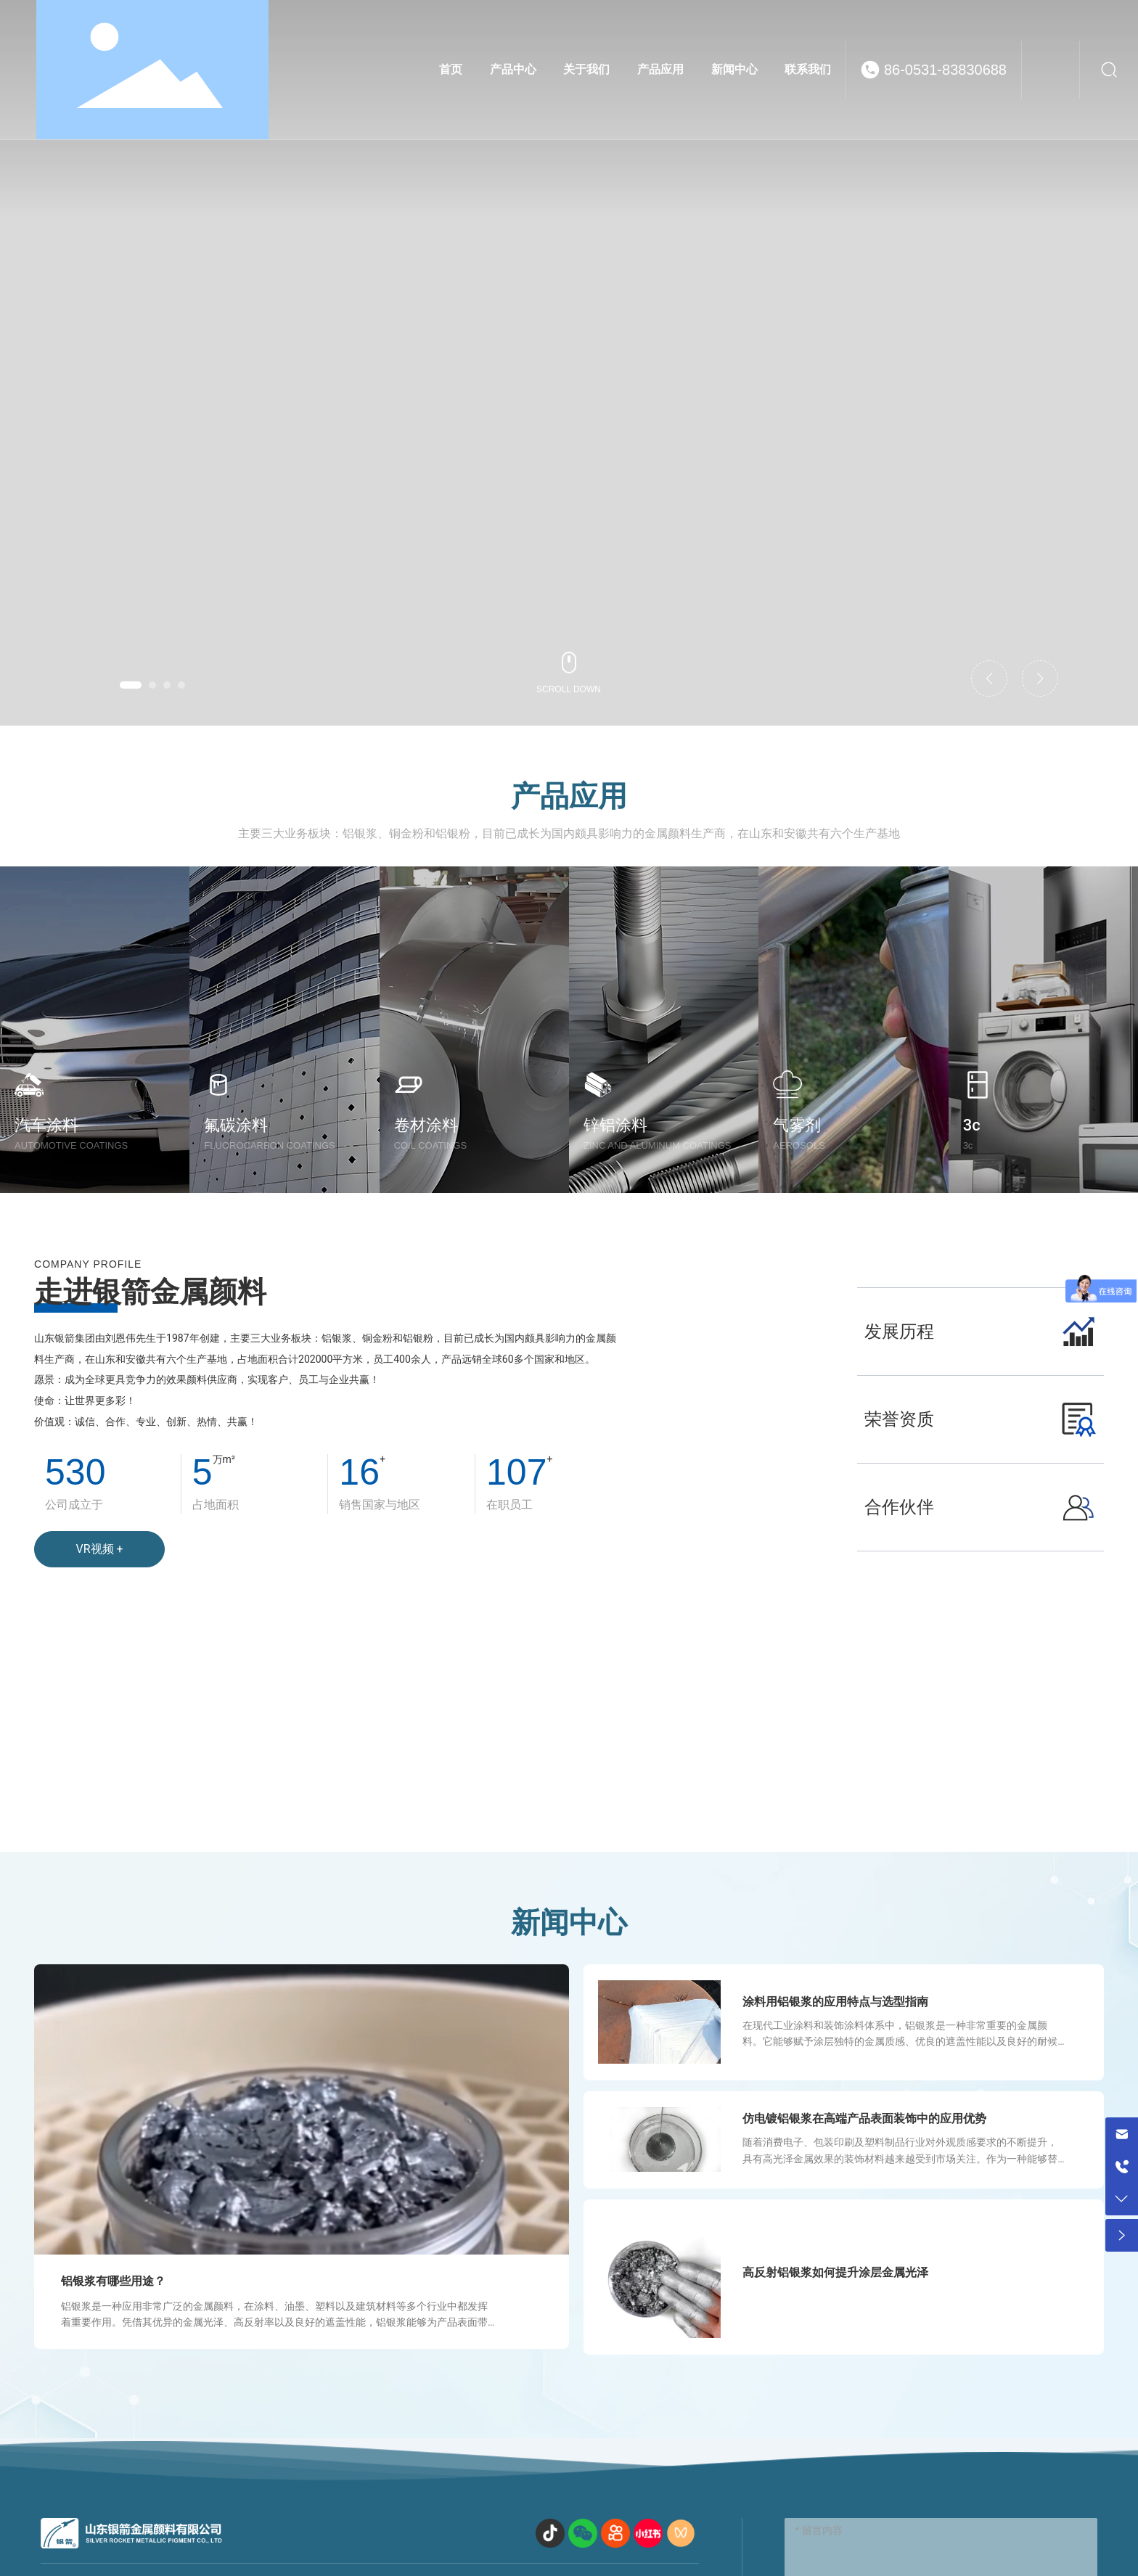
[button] (131, 685)
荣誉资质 (899, 1419)
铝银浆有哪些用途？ (113, 2281)
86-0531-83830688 (945, 70)
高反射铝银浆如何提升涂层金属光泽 (835, 2272)
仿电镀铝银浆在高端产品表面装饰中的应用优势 (864, 2118)
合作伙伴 (899, 1507)
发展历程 (899, 1331)
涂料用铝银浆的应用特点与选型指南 (835, 2002)
